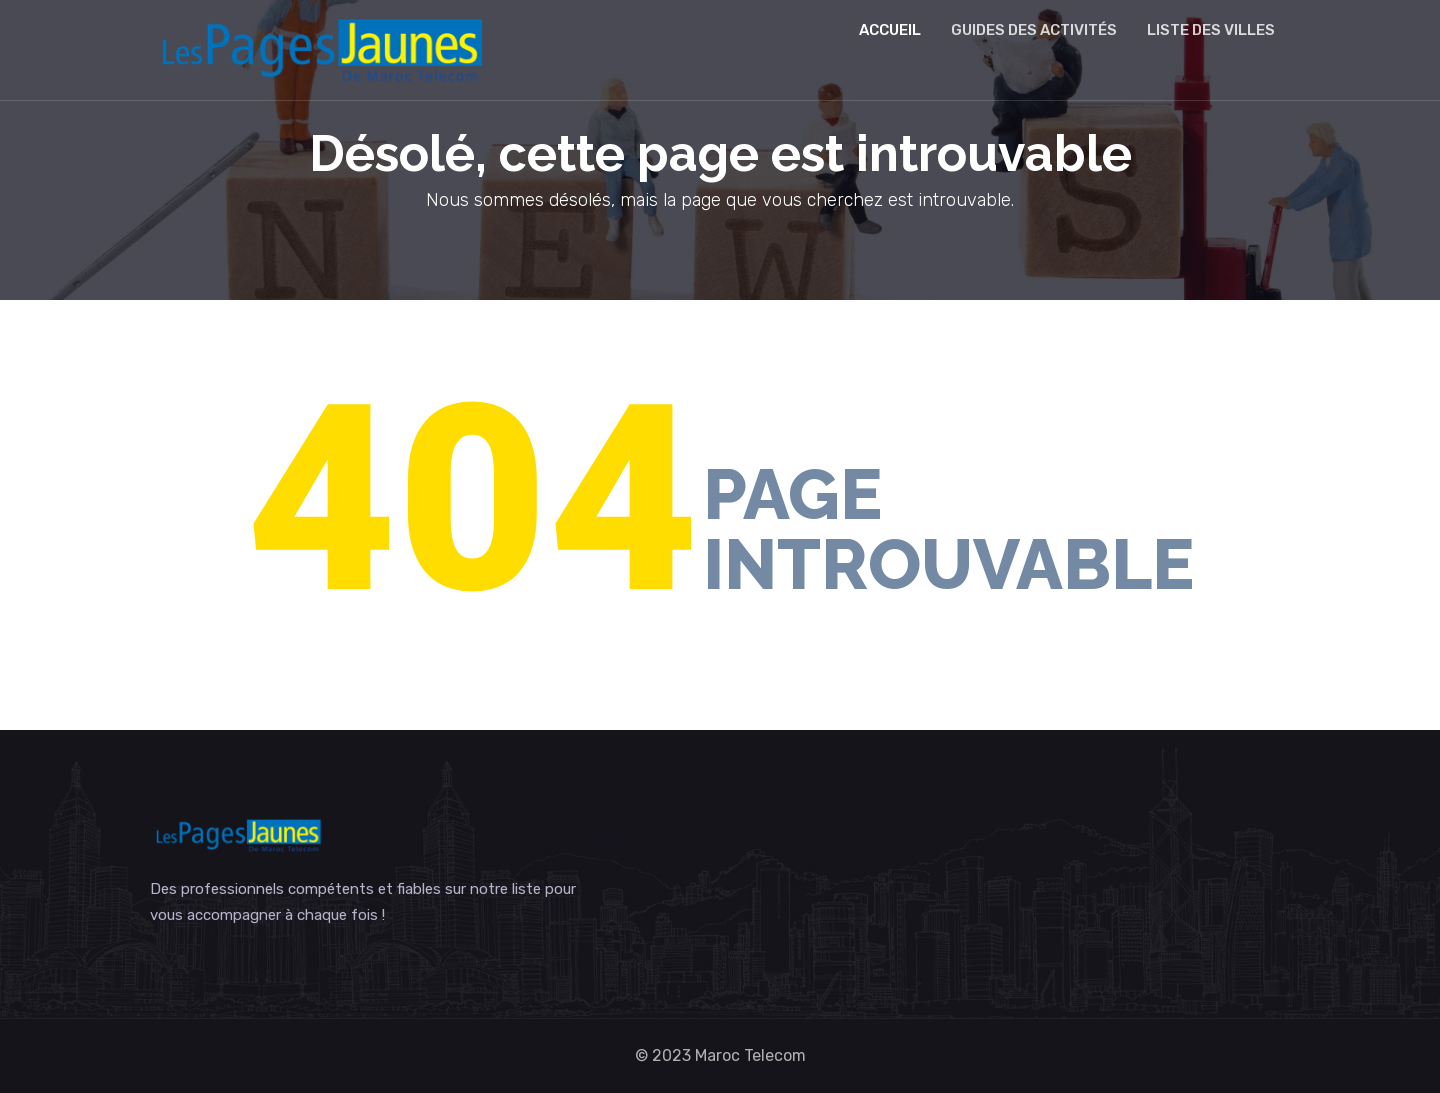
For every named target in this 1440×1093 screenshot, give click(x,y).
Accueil (890, 30)
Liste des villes (1211, 30)
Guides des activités (1034, 30)
